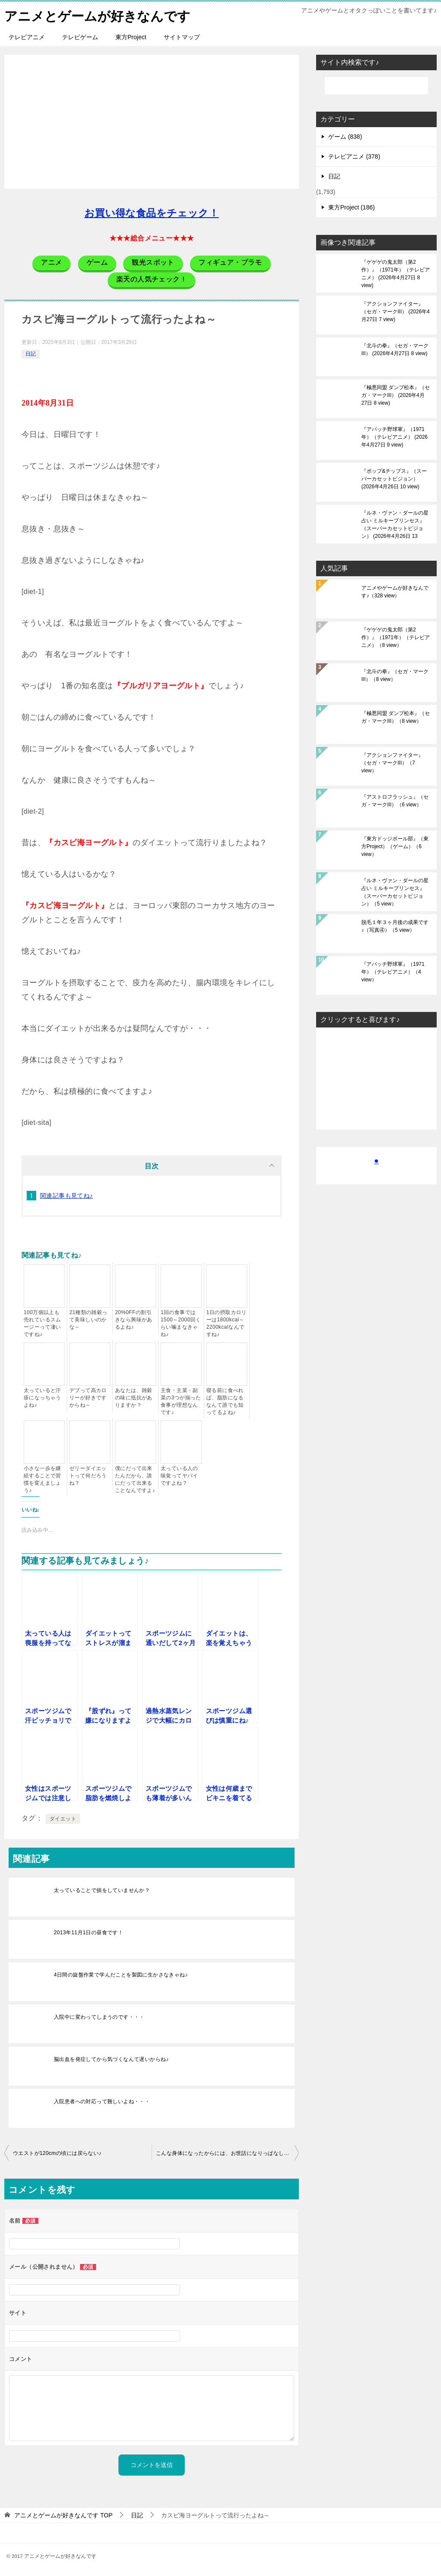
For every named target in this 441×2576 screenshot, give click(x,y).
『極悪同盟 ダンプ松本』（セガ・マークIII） (395, 395)
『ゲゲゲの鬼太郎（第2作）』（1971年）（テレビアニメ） (395, 273)
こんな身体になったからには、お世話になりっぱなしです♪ (227, 2153)
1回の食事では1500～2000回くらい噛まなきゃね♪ (181, 1323)
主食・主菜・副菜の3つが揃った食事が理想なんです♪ (181, 1401)
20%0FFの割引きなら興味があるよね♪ (133, 1319)
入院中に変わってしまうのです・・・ (99, 2017)
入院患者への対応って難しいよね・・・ (102, 2101)
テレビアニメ (27, 36)
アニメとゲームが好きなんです (97, 15)
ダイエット (63, 1818)
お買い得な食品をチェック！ (151, 212)
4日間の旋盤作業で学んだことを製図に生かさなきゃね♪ (121, 1974)
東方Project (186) (351, 206)
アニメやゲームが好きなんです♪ (395, 591)
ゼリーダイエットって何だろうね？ (88, 1475)
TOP (63, 2514)
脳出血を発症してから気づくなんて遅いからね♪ (111, 2059)
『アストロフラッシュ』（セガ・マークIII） (395, 800)
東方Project (130, 36)
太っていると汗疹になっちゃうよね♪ (42, 1397)
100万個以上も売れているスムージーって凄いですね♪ (42, 1323)
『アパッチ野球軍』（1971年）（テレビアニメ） (394, 436)
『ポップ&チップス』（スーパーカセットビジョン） (394, 478)
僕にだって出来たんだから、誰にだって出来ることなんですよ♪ (135, 1479)
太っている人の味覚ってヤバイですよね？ (179, 1475)
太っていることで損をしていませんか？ (102, 1890)
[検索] (376, 85)
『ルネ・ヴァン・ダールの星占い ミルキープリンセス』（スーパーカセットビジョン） (395, 524)
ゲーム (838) (345, 136)
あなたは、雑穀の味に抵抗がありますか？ (133, 1397)
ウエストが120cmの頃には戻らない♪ (57, 2153)
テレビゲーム (80, 36)
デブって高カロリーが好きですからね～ (88, 1397)
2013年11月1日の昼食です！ (88, 1932)
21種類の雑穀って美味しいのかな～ (88, 1319)
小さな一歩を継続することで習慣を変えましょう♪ (42, 1479)
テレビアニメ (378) (354, 156)
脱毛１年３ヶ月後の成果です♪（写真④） (395, 926)
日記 (30, 353)
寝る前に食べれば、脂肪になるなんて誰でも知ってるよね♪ (225, 1401)
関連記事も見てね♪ (66, 1195)
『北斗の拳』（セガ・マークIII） (395, 349)
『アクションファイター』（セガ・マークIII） (395, 311)
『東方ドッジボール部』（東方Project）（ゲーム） (395, 846)
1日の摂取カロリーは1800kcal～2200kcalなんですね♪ (226, 1323)
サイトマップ (182, 36)
